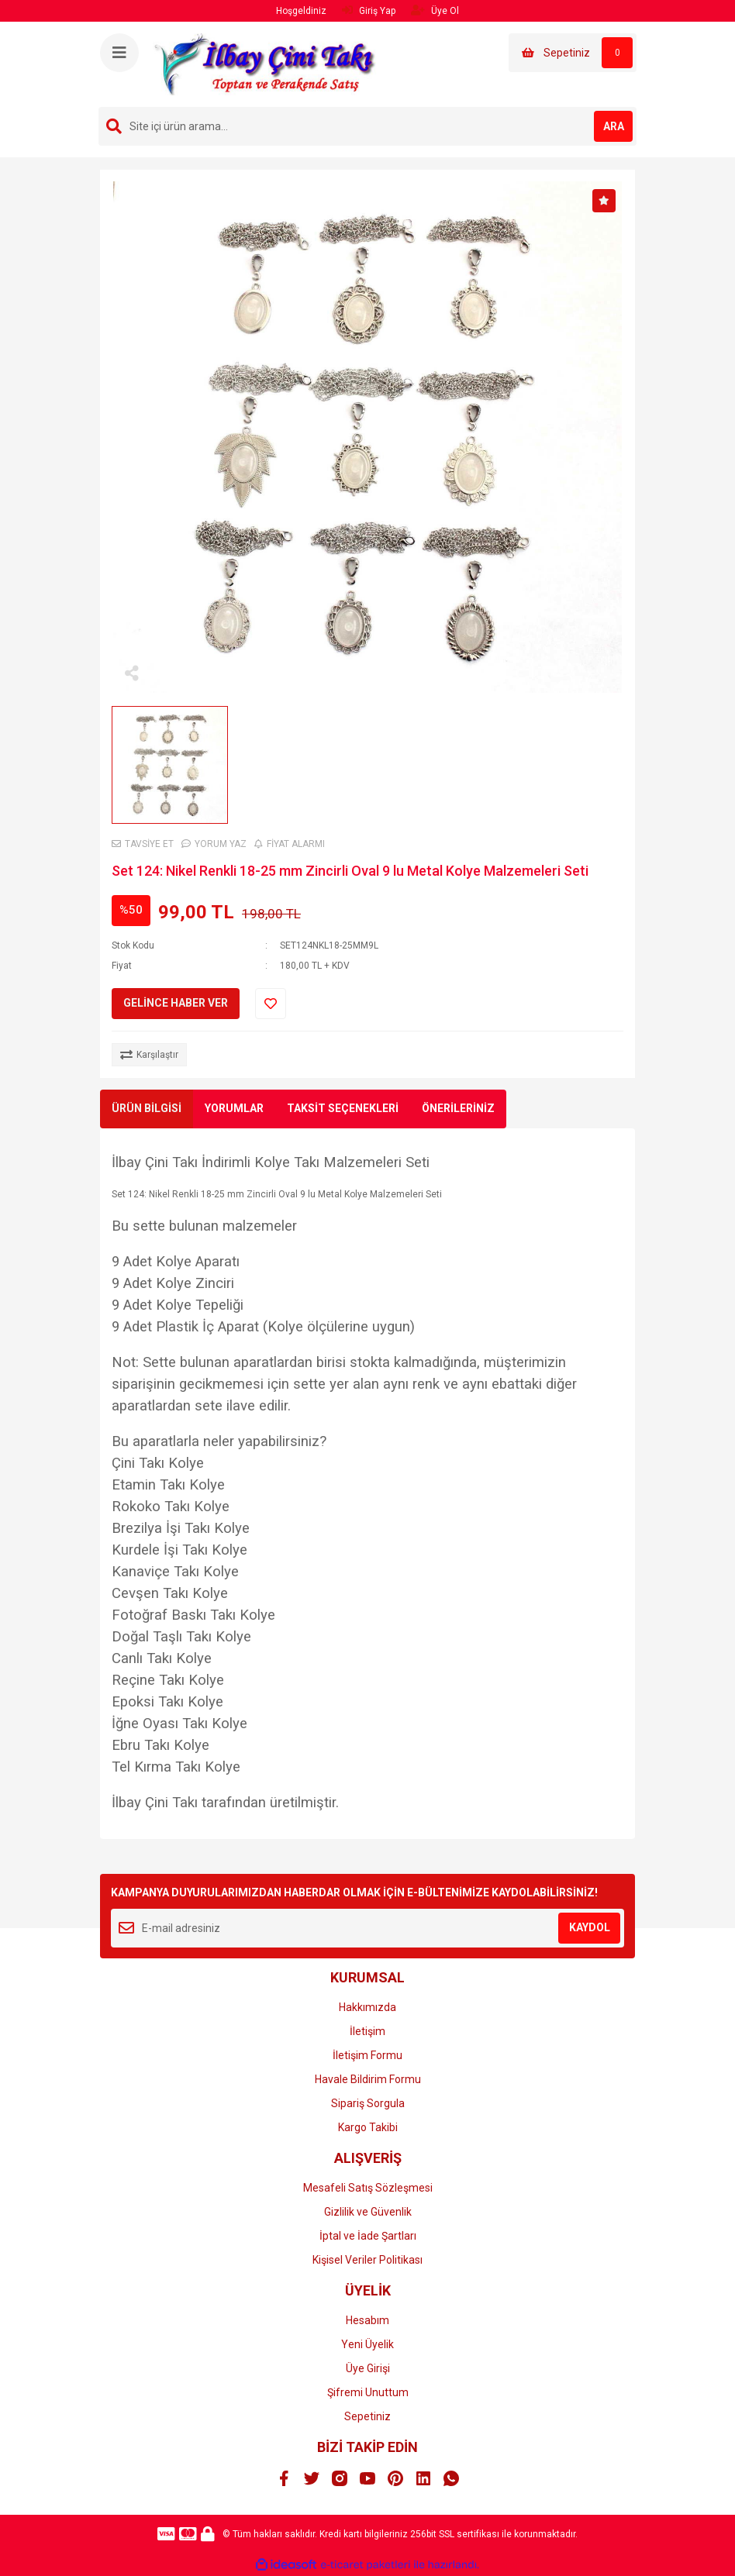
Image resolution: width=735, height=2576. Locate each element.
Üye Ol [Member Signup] (435, 10)
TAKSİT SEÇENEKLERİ (343, 1108)
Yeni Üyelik (367, 2344)
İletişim (367, 2031)
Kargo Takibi (368, 2127)
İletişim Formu (367, 2055)
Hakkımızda (367, 2007)
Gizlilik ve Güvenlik (368, 2212)
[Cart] (573, 52)
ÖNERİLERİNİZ (458, 1108)
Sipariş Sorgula (368, 2103)
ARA (613, 126)
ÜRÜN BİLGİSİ (146, 1108)
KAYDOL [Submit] (589, 1927)
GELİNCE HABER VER (175, 1003)
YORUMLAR (234, 1108)
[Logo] (266, 63)
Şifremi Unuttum (368, 2392)
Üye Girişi (368, 2368)
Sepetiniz (367, 2416)
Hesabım (367, 2320)
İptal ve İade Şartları (367, 2236)
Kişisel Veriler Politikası (367, 2260)
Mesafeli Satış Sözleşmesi (368, 2188)
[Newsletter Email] (367, 1928)
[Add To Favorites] (270, 1003)
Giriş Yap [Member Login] (368, 10)
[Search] (367, 126)
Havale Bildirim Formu (368, 2079)
